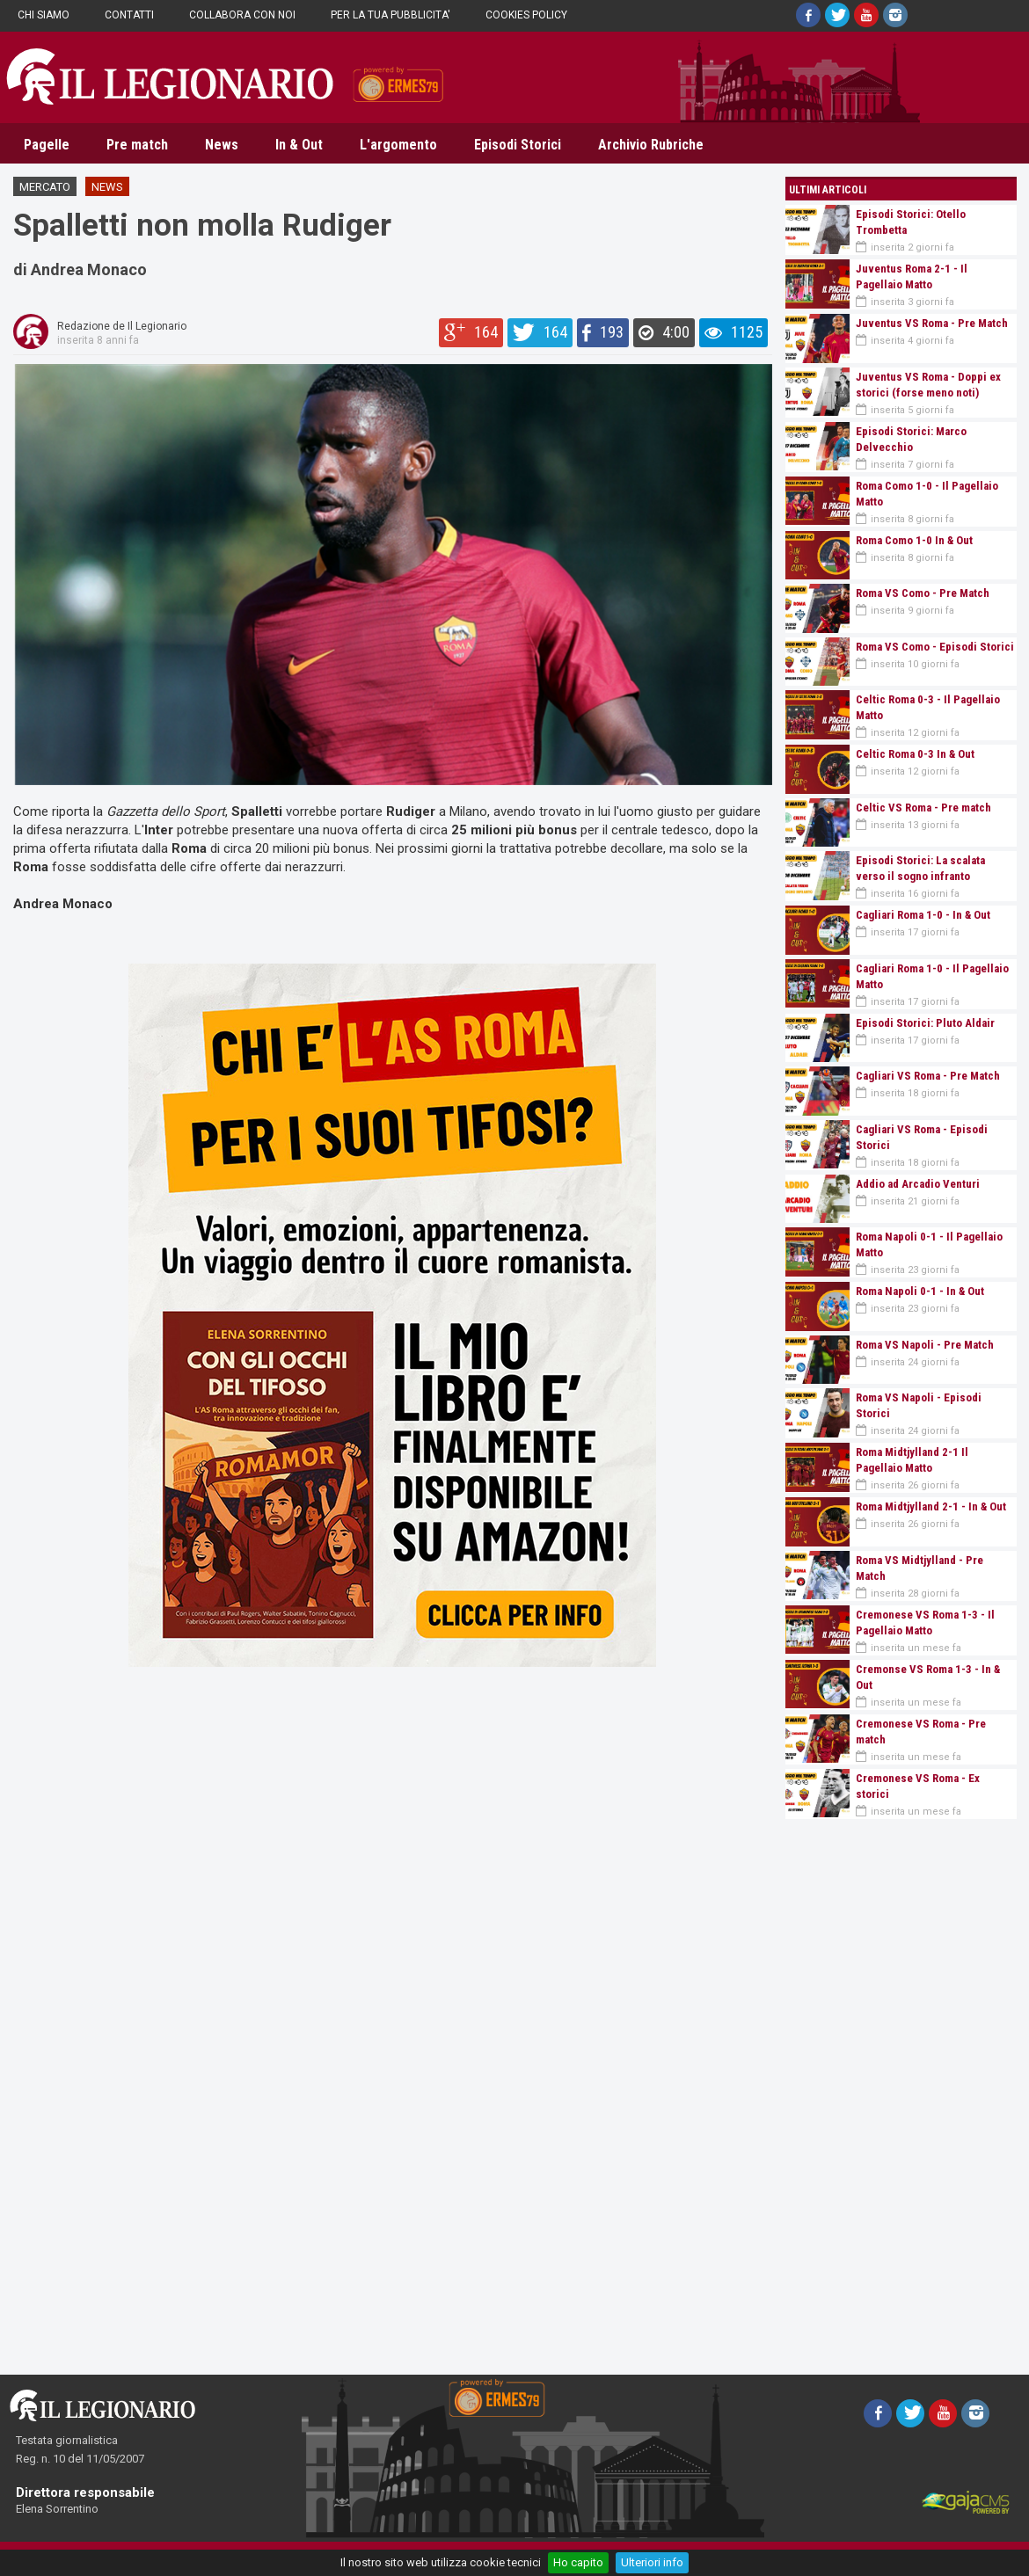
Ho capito (578, 2562)
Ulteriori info (652, 2562)
